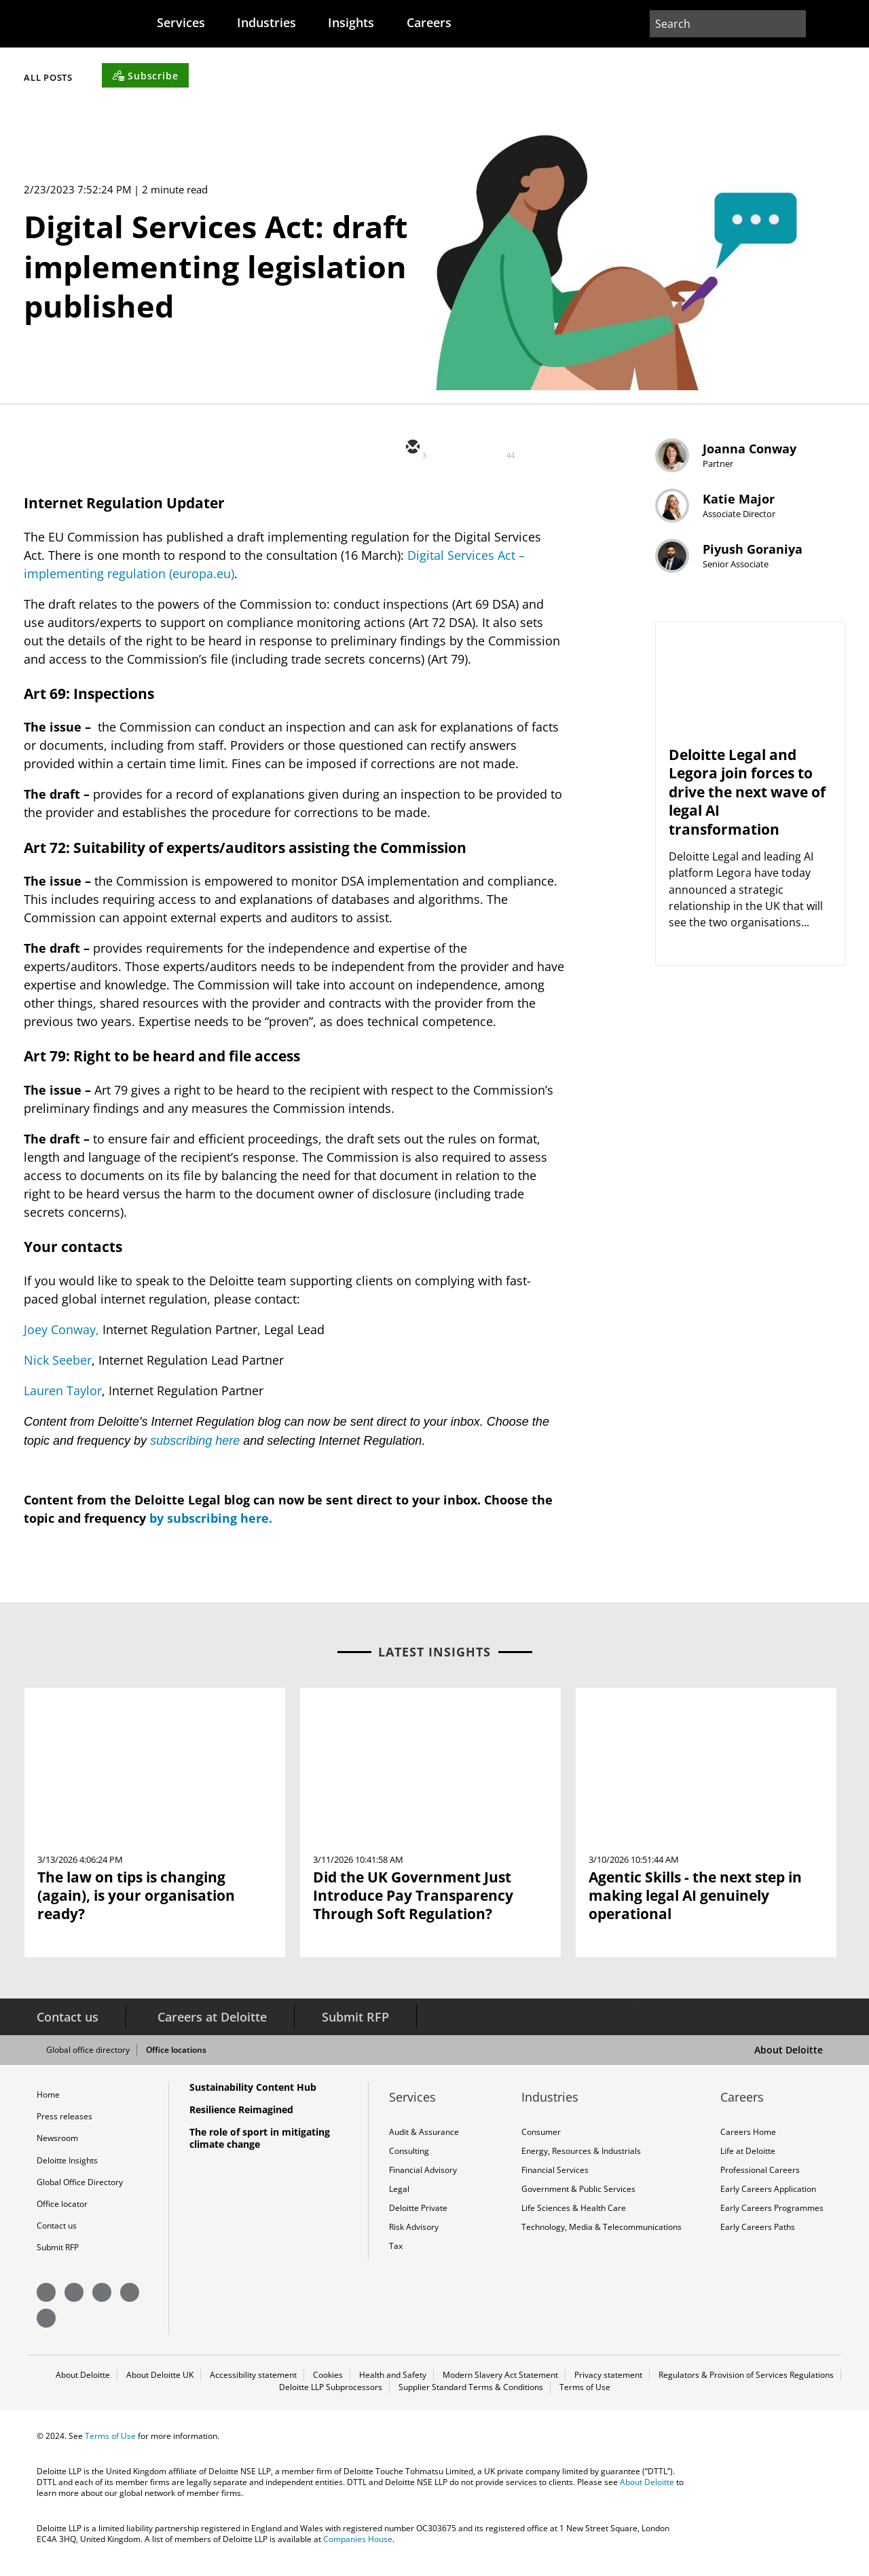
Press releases (64, 2123)
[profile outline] (814, 24)
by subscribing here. (210, 1523)
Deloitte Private (418, 2219)
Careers (455, 22)
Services (190, 22)
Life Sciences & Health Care (573, 2219)
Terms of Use (584, 2403)
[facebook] (533, 454)
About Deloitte (788, 2055)
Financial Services (555, 2178)
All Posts (399, 77)
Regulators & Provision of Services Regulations (746, 2390)
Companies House (357, 2557)
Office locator (62, 2215)
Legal (399, 2198)
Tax (395, 2259)
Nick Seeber (58, 1366)
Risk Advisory (414, 2239)
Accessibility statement (253, 2390)
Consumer (541, 2137)
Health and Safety (392, 2390)
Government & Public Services (578, 2198)
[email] (411, 454)
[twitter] (452, 454)
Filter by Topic (107, 77)
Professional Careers (760, 2178)
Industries (281, 22)
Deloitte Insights (67, 2169)
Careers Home (748, 2137)
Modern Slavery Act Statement (500, 2390)
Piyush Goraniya (771, 603)
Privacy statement (608, 2390)
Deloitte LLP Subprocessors (331, 2403)
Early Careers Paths (757, 2239)
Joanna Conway (768, 465)
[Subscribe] (493, 74)
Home (48, 2100)
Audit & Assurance (424, 2137)
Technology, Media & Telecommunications (600, 2239)
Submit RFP (355, 2022)
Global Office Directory (80, 2192)
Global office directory (98, 2055)
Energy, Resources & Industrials (581, 2158)
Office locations (186, 2056)
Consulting (409, 2158)
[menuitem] (190, 22)
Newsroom (57, 2146)
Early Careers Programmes (772, 2219)
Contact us (67, 2022)
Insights (372, 22)
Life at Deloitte (747, 2158)
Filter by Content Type (285, 77)
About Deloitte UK (159, 2390)
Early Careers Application (768, 2198)
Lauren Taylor (62, 1396)
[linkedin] (492, 454)
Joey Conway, (61, 1335)
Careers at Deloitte (212, 2022)
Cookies (328, 2390)
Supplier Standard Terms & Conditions (471, 2403)
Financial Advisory (423, 2178)
